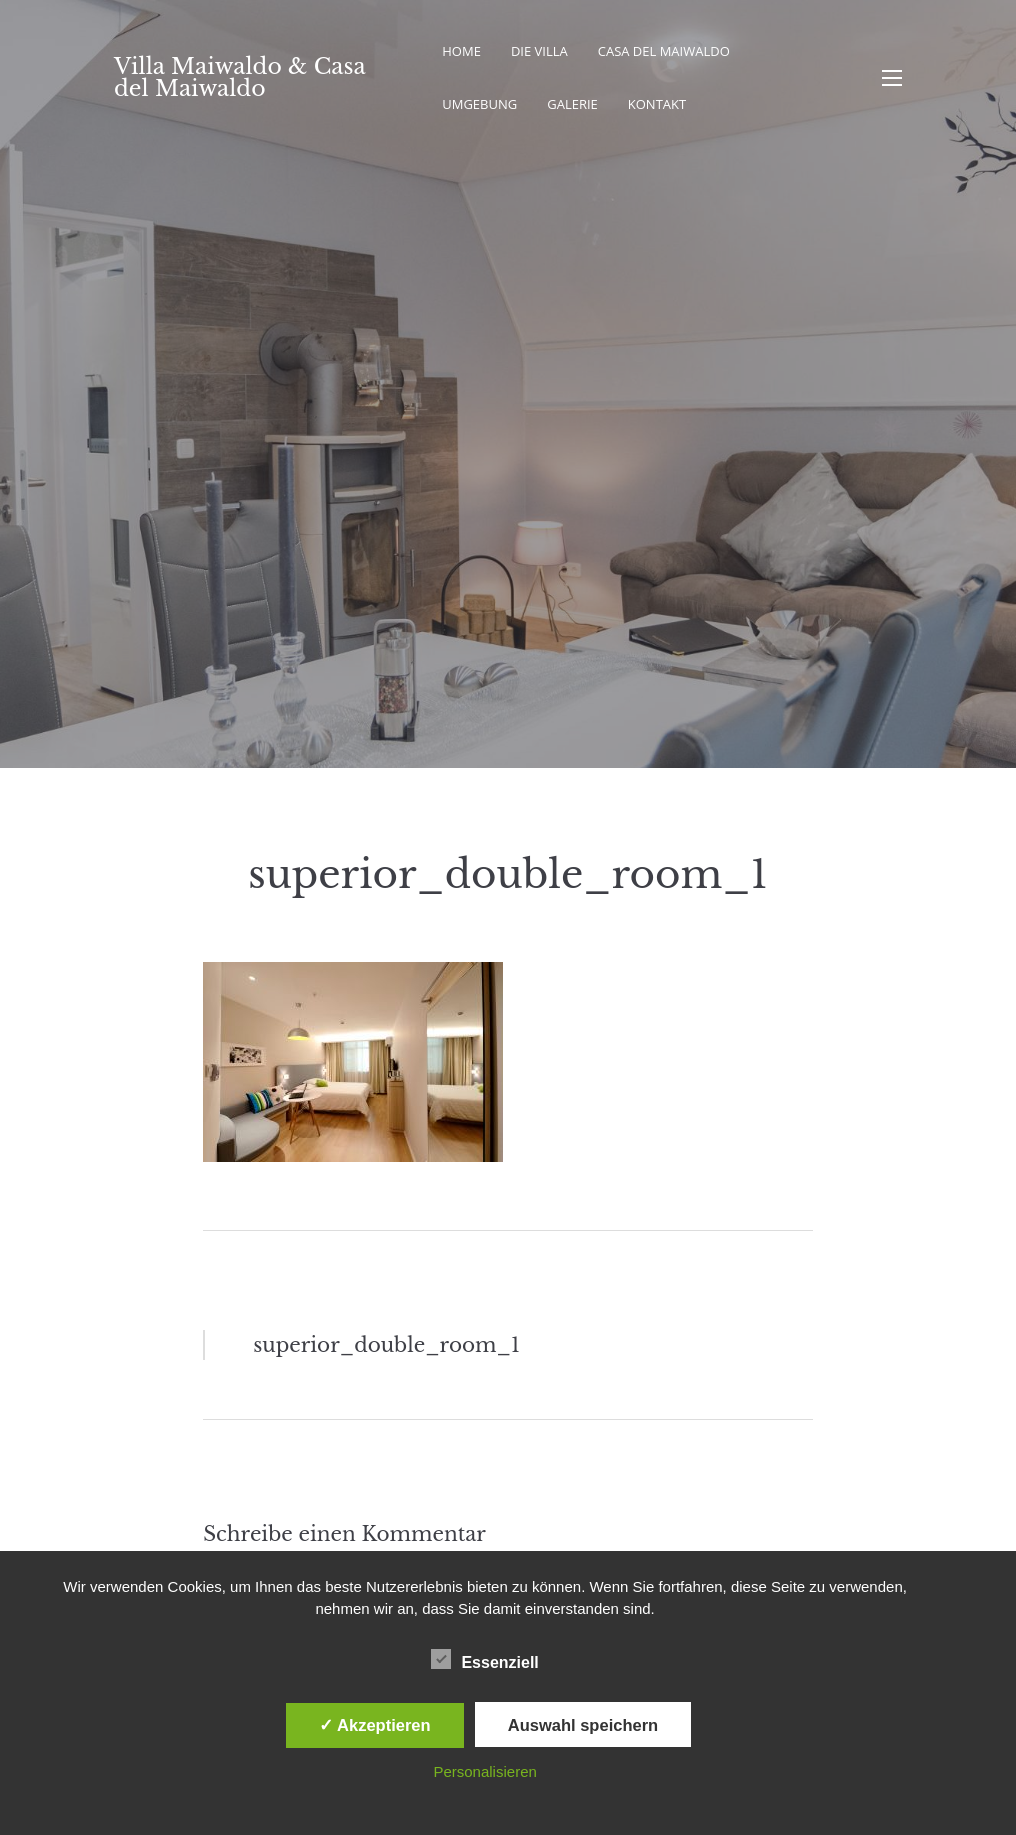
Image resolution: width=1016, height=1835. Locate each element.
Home (461, 51)
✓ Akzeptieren (375, 1725)
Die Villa (539, 51)
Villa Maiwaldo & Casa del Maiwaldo (239, 77)
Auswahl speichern (583, 1725)
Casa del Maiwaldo (664, 51)
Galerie (572, 104)
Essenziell (484, 1659)
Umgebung (479, 104)
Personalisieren (484, 1771)
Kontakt (657, 104)
